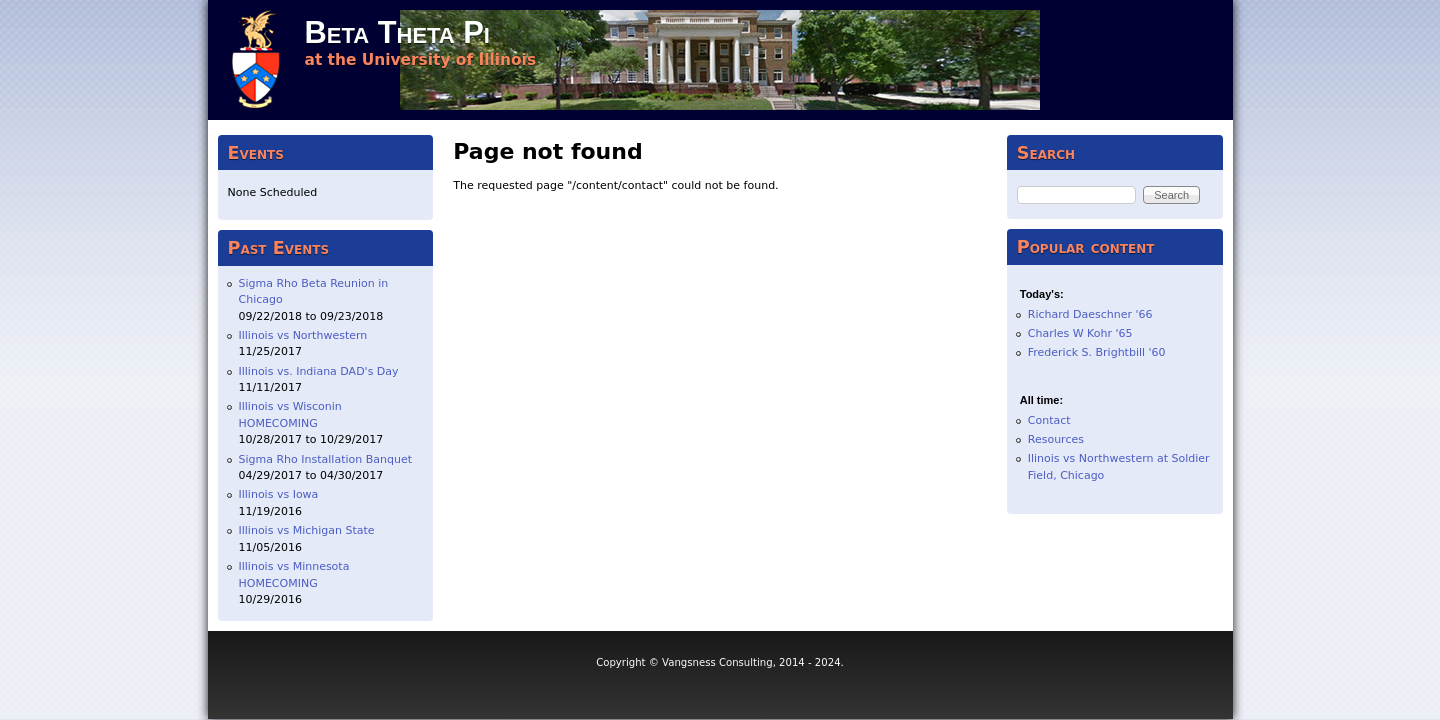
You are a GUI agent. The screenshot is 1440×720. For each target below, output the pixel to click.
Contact (1049, 420)
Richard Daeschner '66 (1090, 314)
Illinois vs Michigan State (307, 530)
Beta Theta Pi (397, 32)
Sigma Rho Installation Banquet (326, 459)
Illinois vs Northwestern (303, 335)
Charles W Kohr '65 (1080, 333)
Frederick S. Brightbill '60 (1097, 352)
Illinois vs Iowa (279, 494)
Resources (1056, 439)
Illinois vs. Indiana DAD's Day (319, 371)
